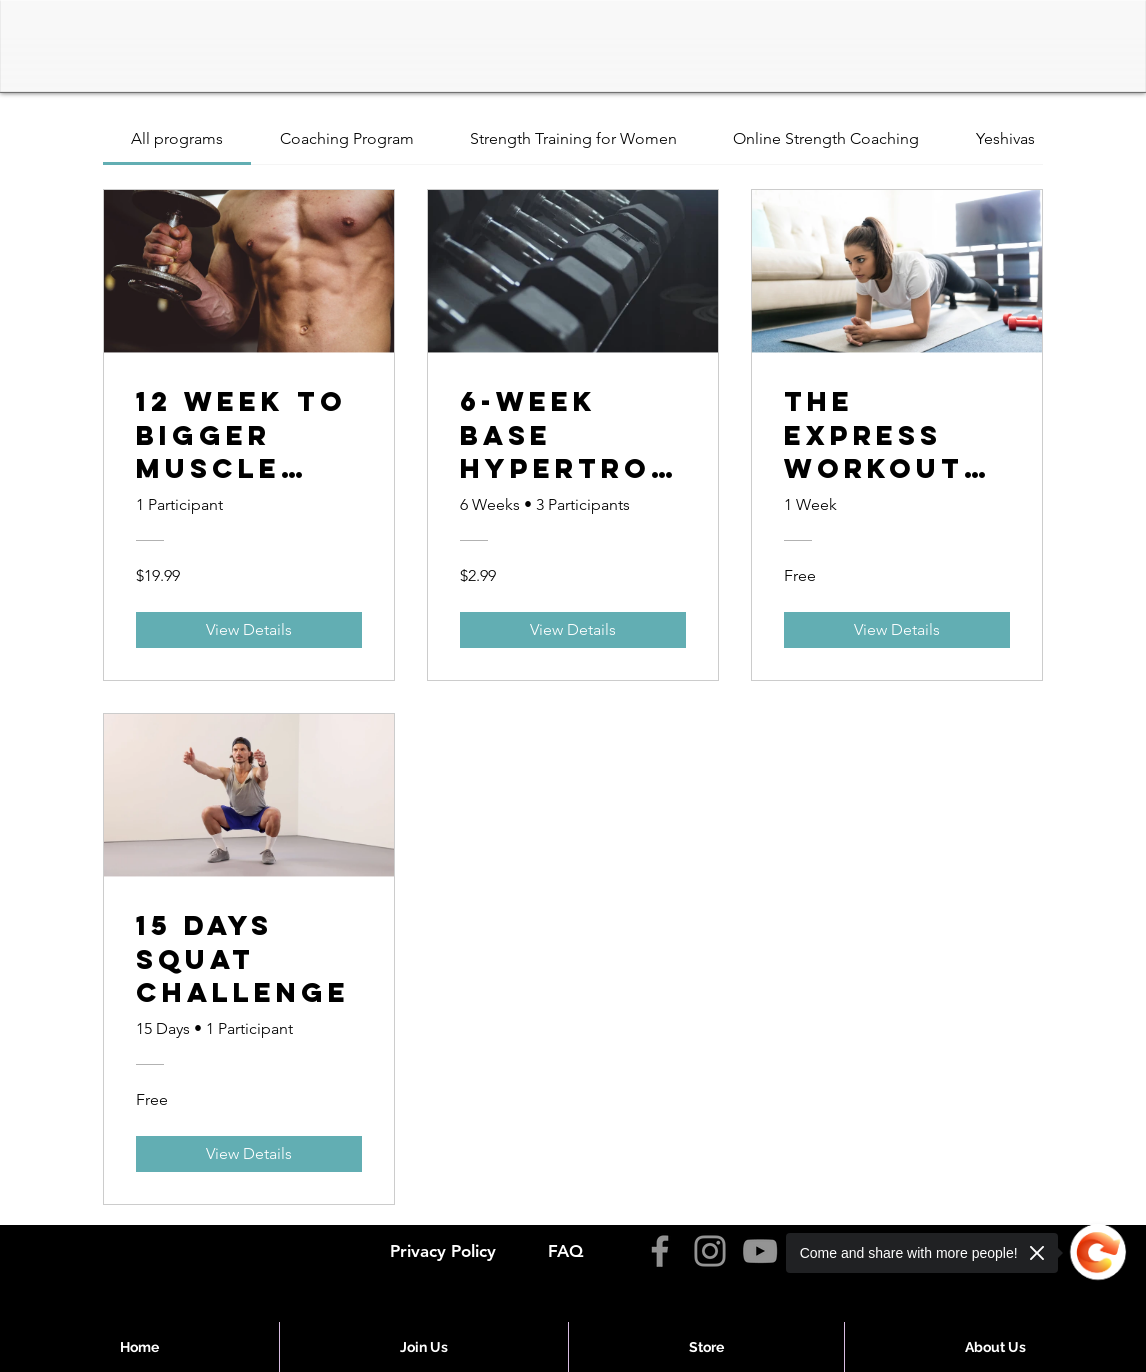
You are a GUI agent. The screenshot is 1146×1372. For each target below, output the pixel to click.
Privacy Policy (443, 1251)
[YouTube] (760, 1251)
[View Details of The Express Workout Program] (897, 630)
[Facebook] (660, 1251)
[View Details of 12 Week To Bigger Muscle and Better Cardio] (249, 630)
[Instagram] (710, 1251)
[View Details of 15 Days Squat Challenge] (249, 1154)
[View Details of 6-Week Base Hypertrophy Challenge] (573, 630)
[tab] (177, 139)
